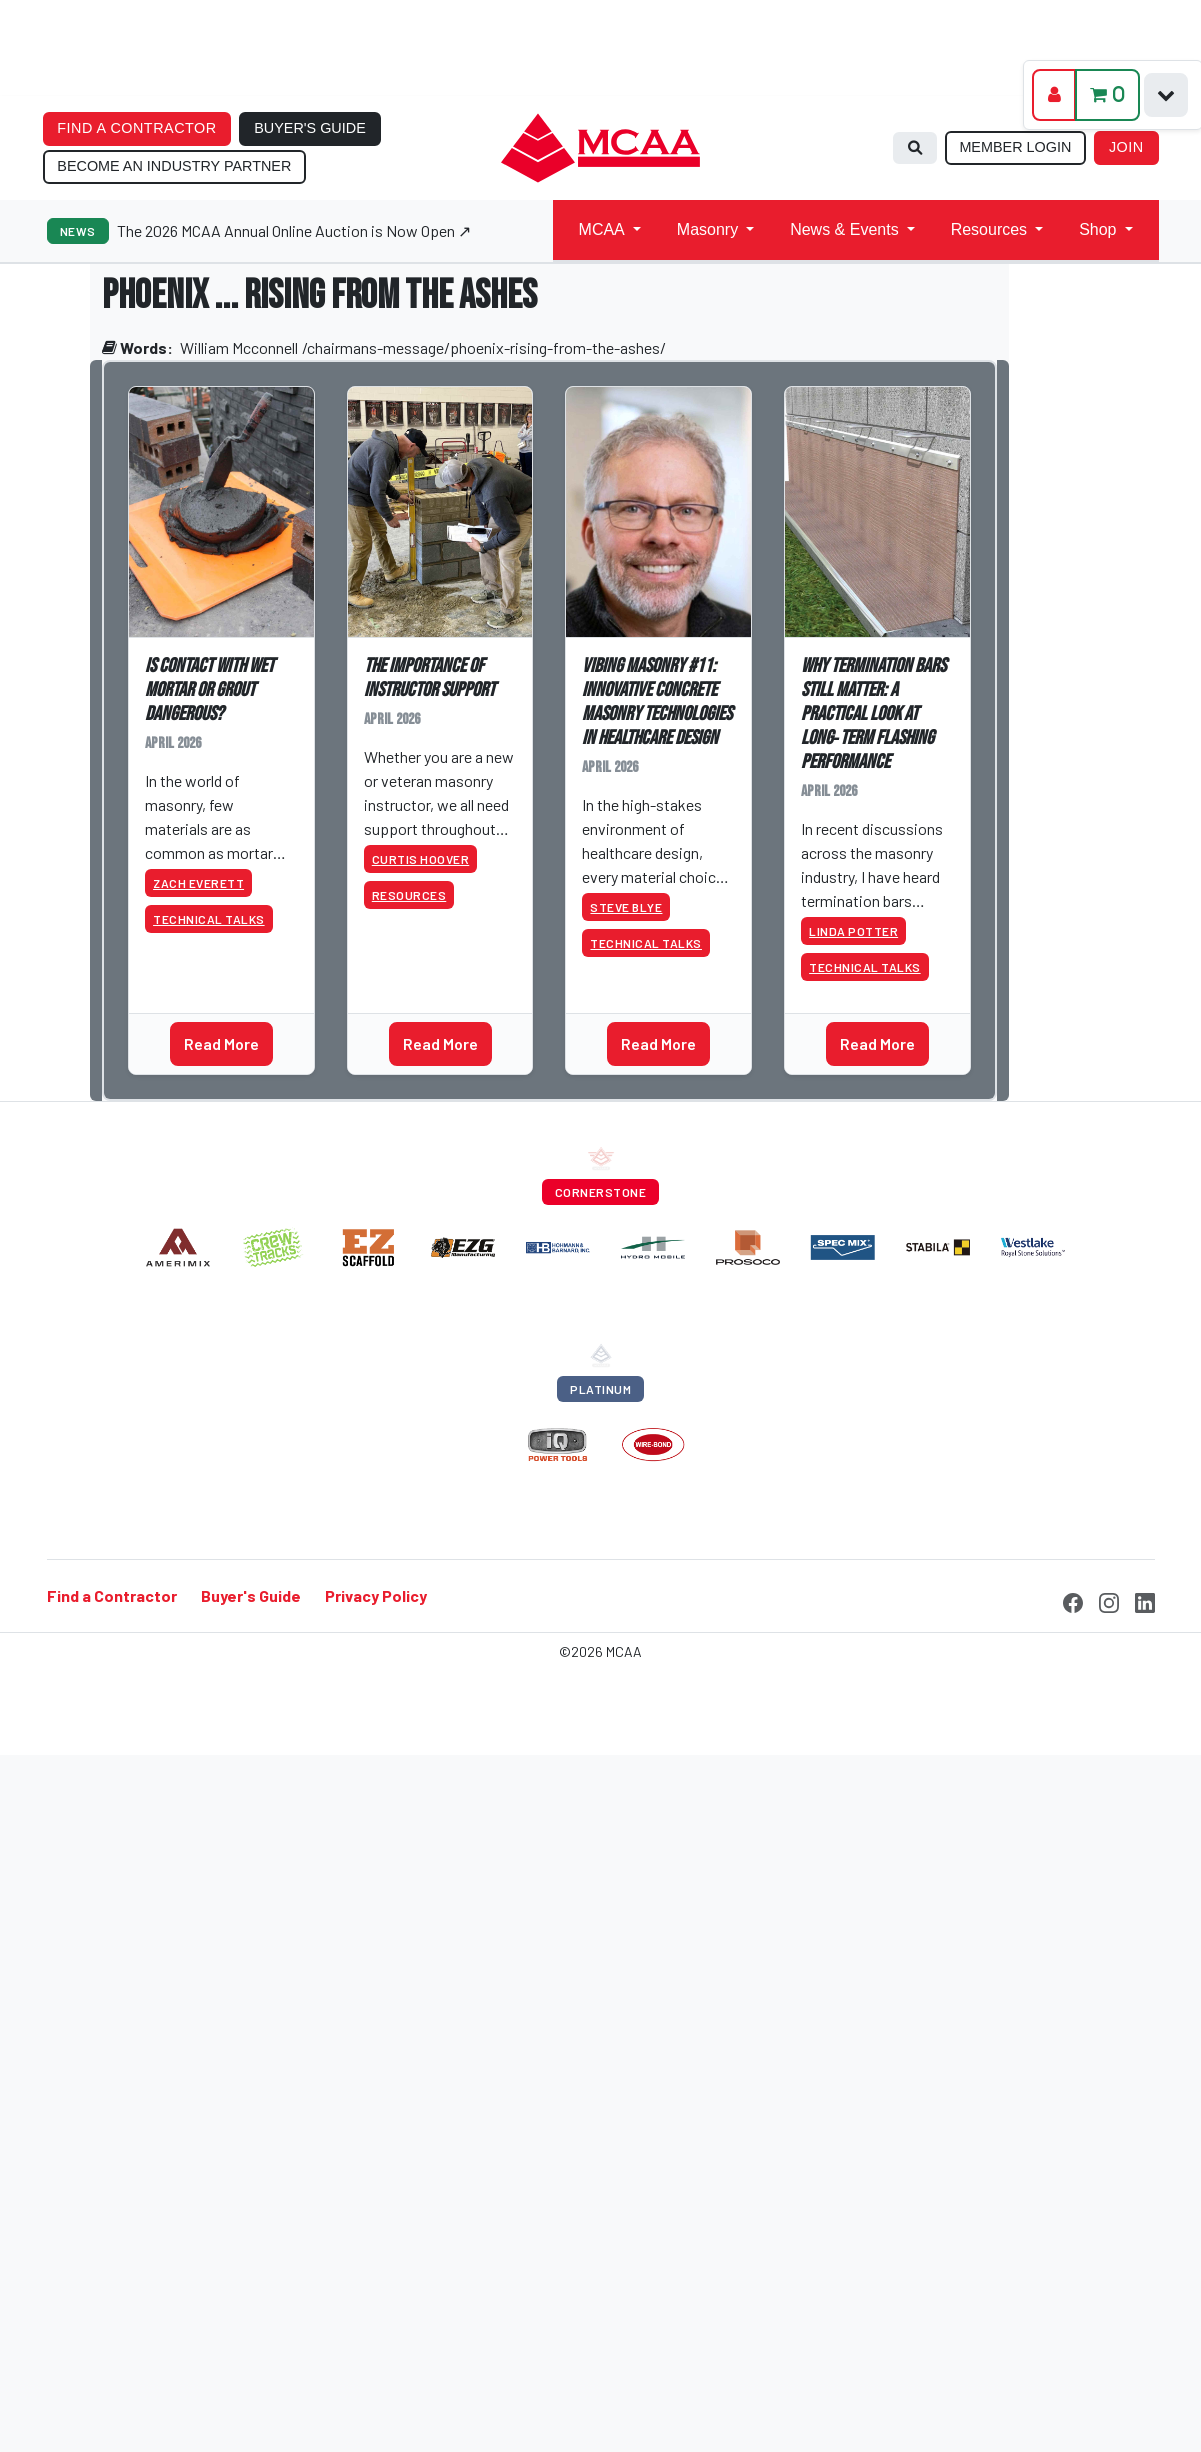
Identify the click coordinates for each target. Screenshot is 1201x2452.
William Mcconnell (239, 347)
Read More (221, 1043)
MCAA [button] (602, 229)
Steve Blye (626, 907)
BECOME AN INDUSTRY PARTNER (174, 166)
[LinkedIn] (1145, 1600)
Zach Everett (198, 883)
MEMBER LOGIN (1015, 147)
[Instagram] (1109, 1600)
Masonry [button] (707, 229)
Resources (409, 895)
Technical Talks (209, 919)
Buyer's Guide (251, 1595)
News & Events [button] (844, 229)
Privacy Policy (376, 1595)
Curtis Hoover (421, 859)
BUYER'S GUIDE (310, 128)
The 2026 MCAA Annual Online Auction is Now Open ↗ (294, 230)
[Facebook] (1073, 1600)
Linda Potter (853, 931)
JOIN (1126, 147)
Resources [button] (989, 229)
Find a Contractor (112, 1595)
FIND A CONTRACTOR (136, 128)
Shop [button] (1097, 229)
